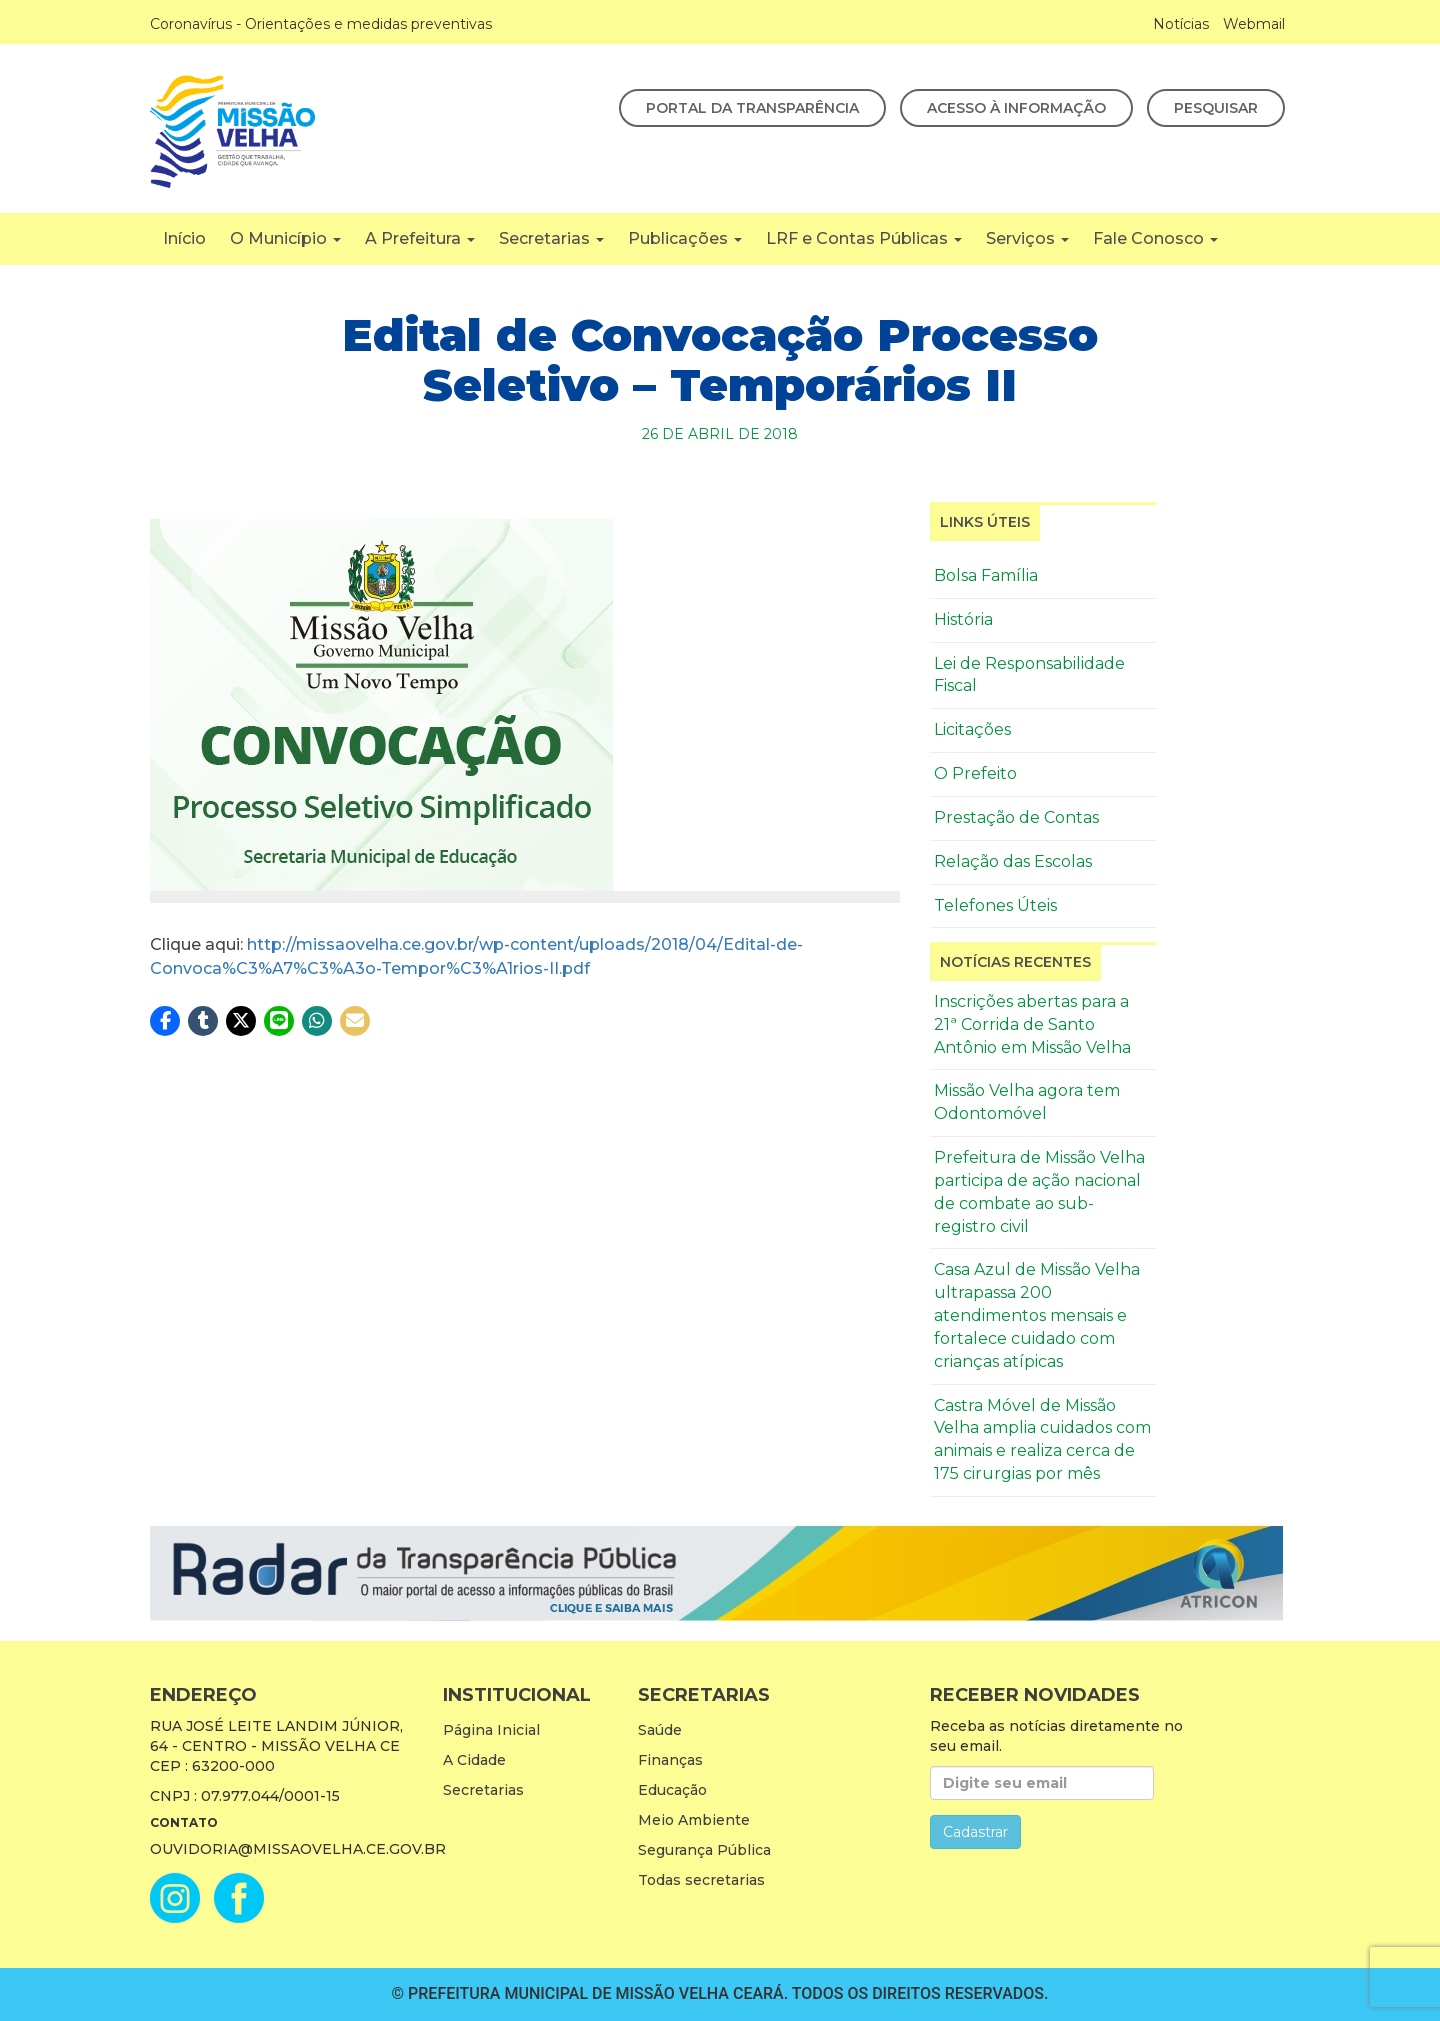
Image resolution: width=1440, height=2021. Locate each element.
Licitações (972, 729)
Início (184, 238)
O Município (285, 238)
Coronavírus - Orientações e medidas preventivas (321, 24)
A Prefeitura (420, 238)
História (963, 619)
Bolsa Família (986, 575)
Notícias (1181, 24)
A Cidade (474, 1760)
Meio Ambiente (694, 1820)
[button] (165, 1021)
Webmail (1254, 24)
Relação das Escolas (1013, 861)
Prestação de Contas (1016, 817)
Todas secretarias (701, 1880)
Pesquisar (1216, 108)
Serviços (1027, 238)
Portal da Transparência (752, 108)
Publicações (685, 238)
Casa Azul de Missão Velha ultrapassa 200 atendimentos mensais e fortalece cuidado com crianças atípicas (1037, 1315)
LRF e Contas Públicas (864, 238)
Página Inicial (491, 1730)
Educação (672, 1790)
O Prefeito (975, 773)
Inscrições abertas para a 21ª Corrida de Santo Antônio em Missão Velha (1032, 1024)
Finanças (670, 1760)
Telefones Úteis (995, 905)
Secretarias (551, 238)
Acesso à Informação (1016, 108)
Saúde (660, 1730)
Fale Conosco (1155, 238)
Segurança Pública (704, 1850)
